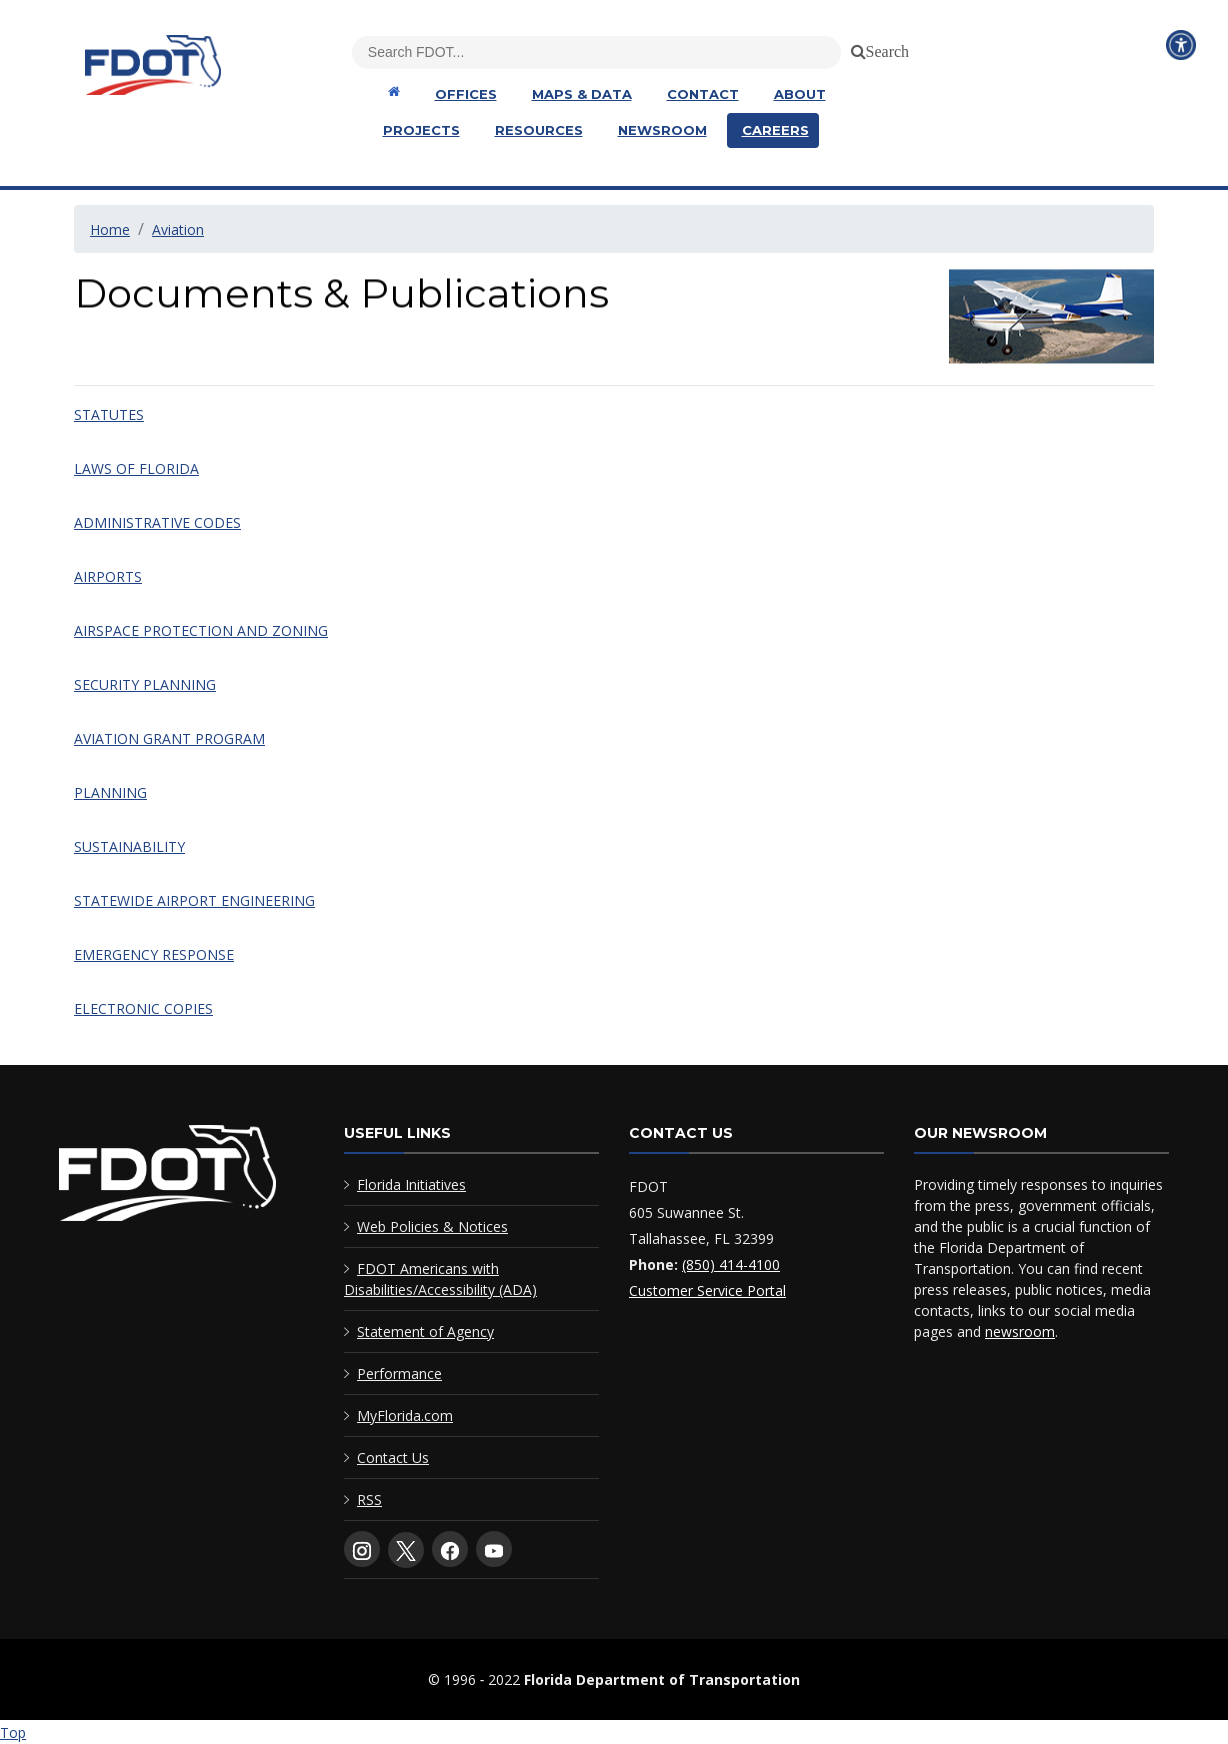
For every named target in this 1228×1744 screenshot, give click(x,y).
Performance (399, 1373)
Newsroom (662, 130)
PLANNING (110, 792)
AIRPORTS (108, 576)
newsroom (1020, 1331)
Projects (421, 130)
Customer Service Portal (707, 1290)
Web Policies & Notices (432, 1226)
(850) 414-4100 (731, 1264)
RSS (369, 1499)
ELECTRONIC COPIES (143, 1008)
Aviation (178, 229)
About (800, 94)
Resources (539, 130)
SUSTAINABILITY (129, 846)
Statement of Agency (425, 1331)
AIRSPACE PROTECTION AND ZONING (201, 630)
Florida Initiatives (411, 1184)
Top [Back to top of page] (13, 1732)
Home (110, 229)
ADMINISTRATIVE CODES (157, 522)
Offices (466, 94)
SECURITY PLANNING (145, 684)
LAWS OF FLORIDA (136, 468)
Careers (775, 130)
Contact (703, 94)
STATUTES (109, 414)
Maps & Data (582, 94)
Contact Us (393, 1457)
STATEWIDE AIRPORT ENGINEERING (194, 900)
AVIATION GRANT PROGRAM (169, 738)
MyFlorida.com (405, 1415)
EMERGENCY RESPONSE (154, 954)
